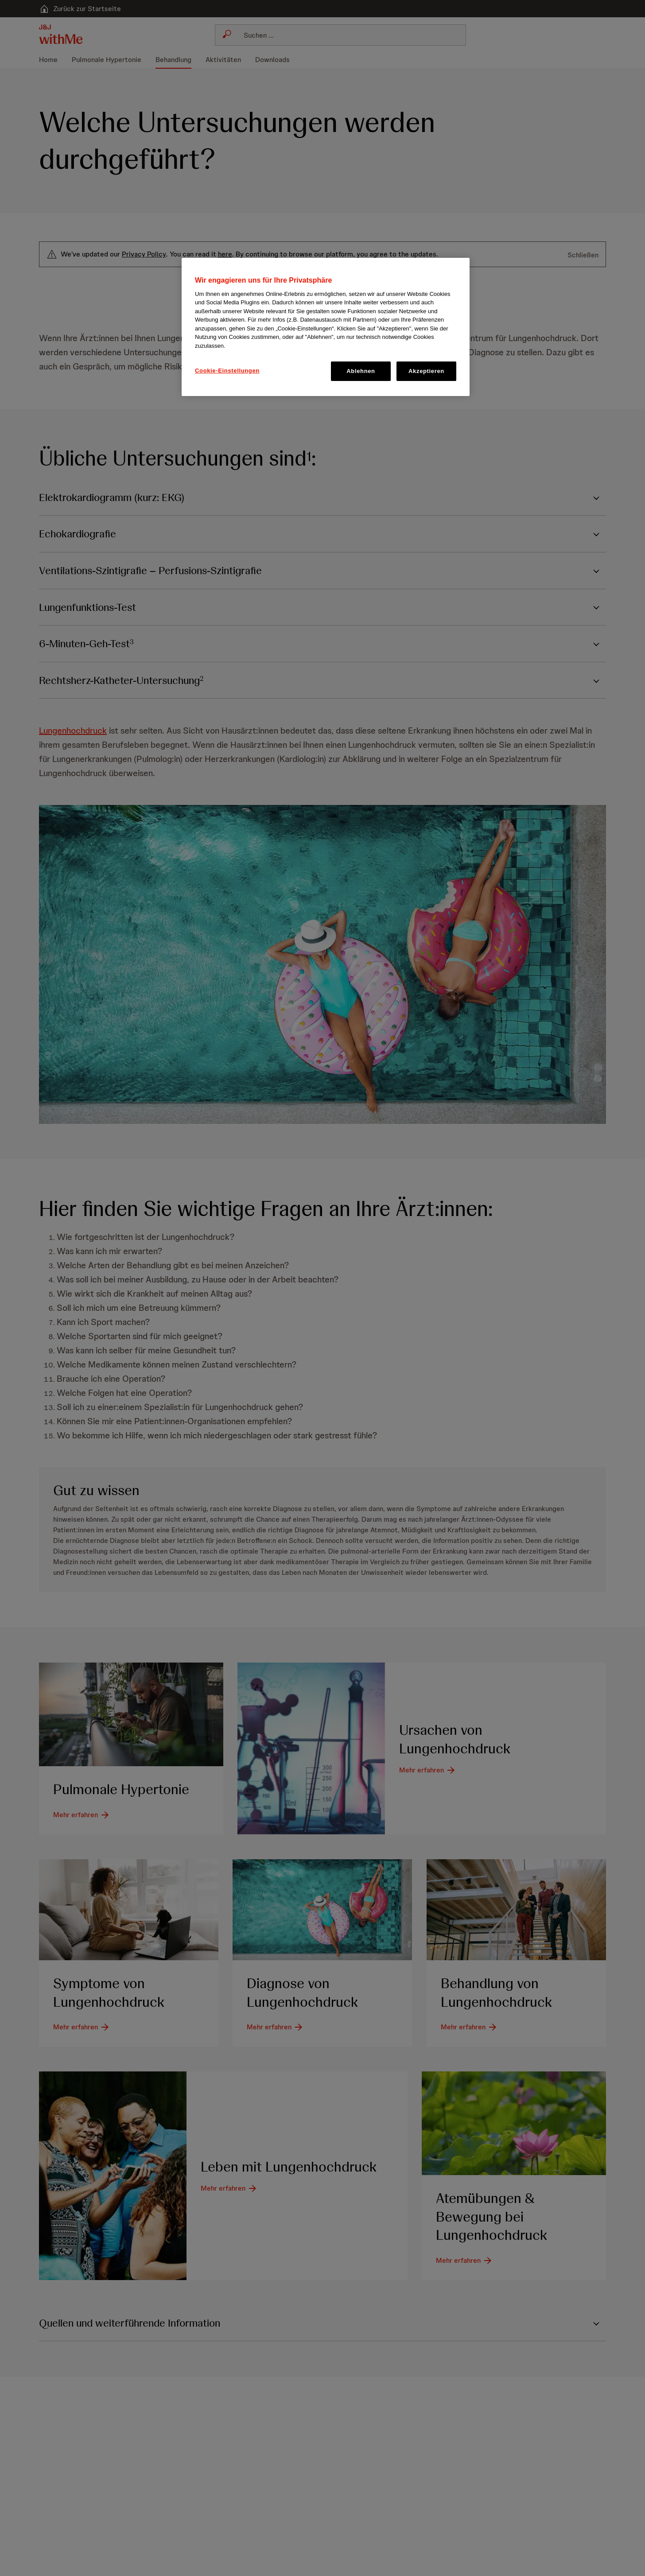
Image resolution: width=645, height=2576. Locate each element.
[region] (326, 327)
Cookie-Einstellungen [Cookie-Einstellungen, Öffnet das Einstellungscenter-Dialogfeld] (227, 370)
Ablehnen (360, 371)
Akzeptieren (426, 371)
